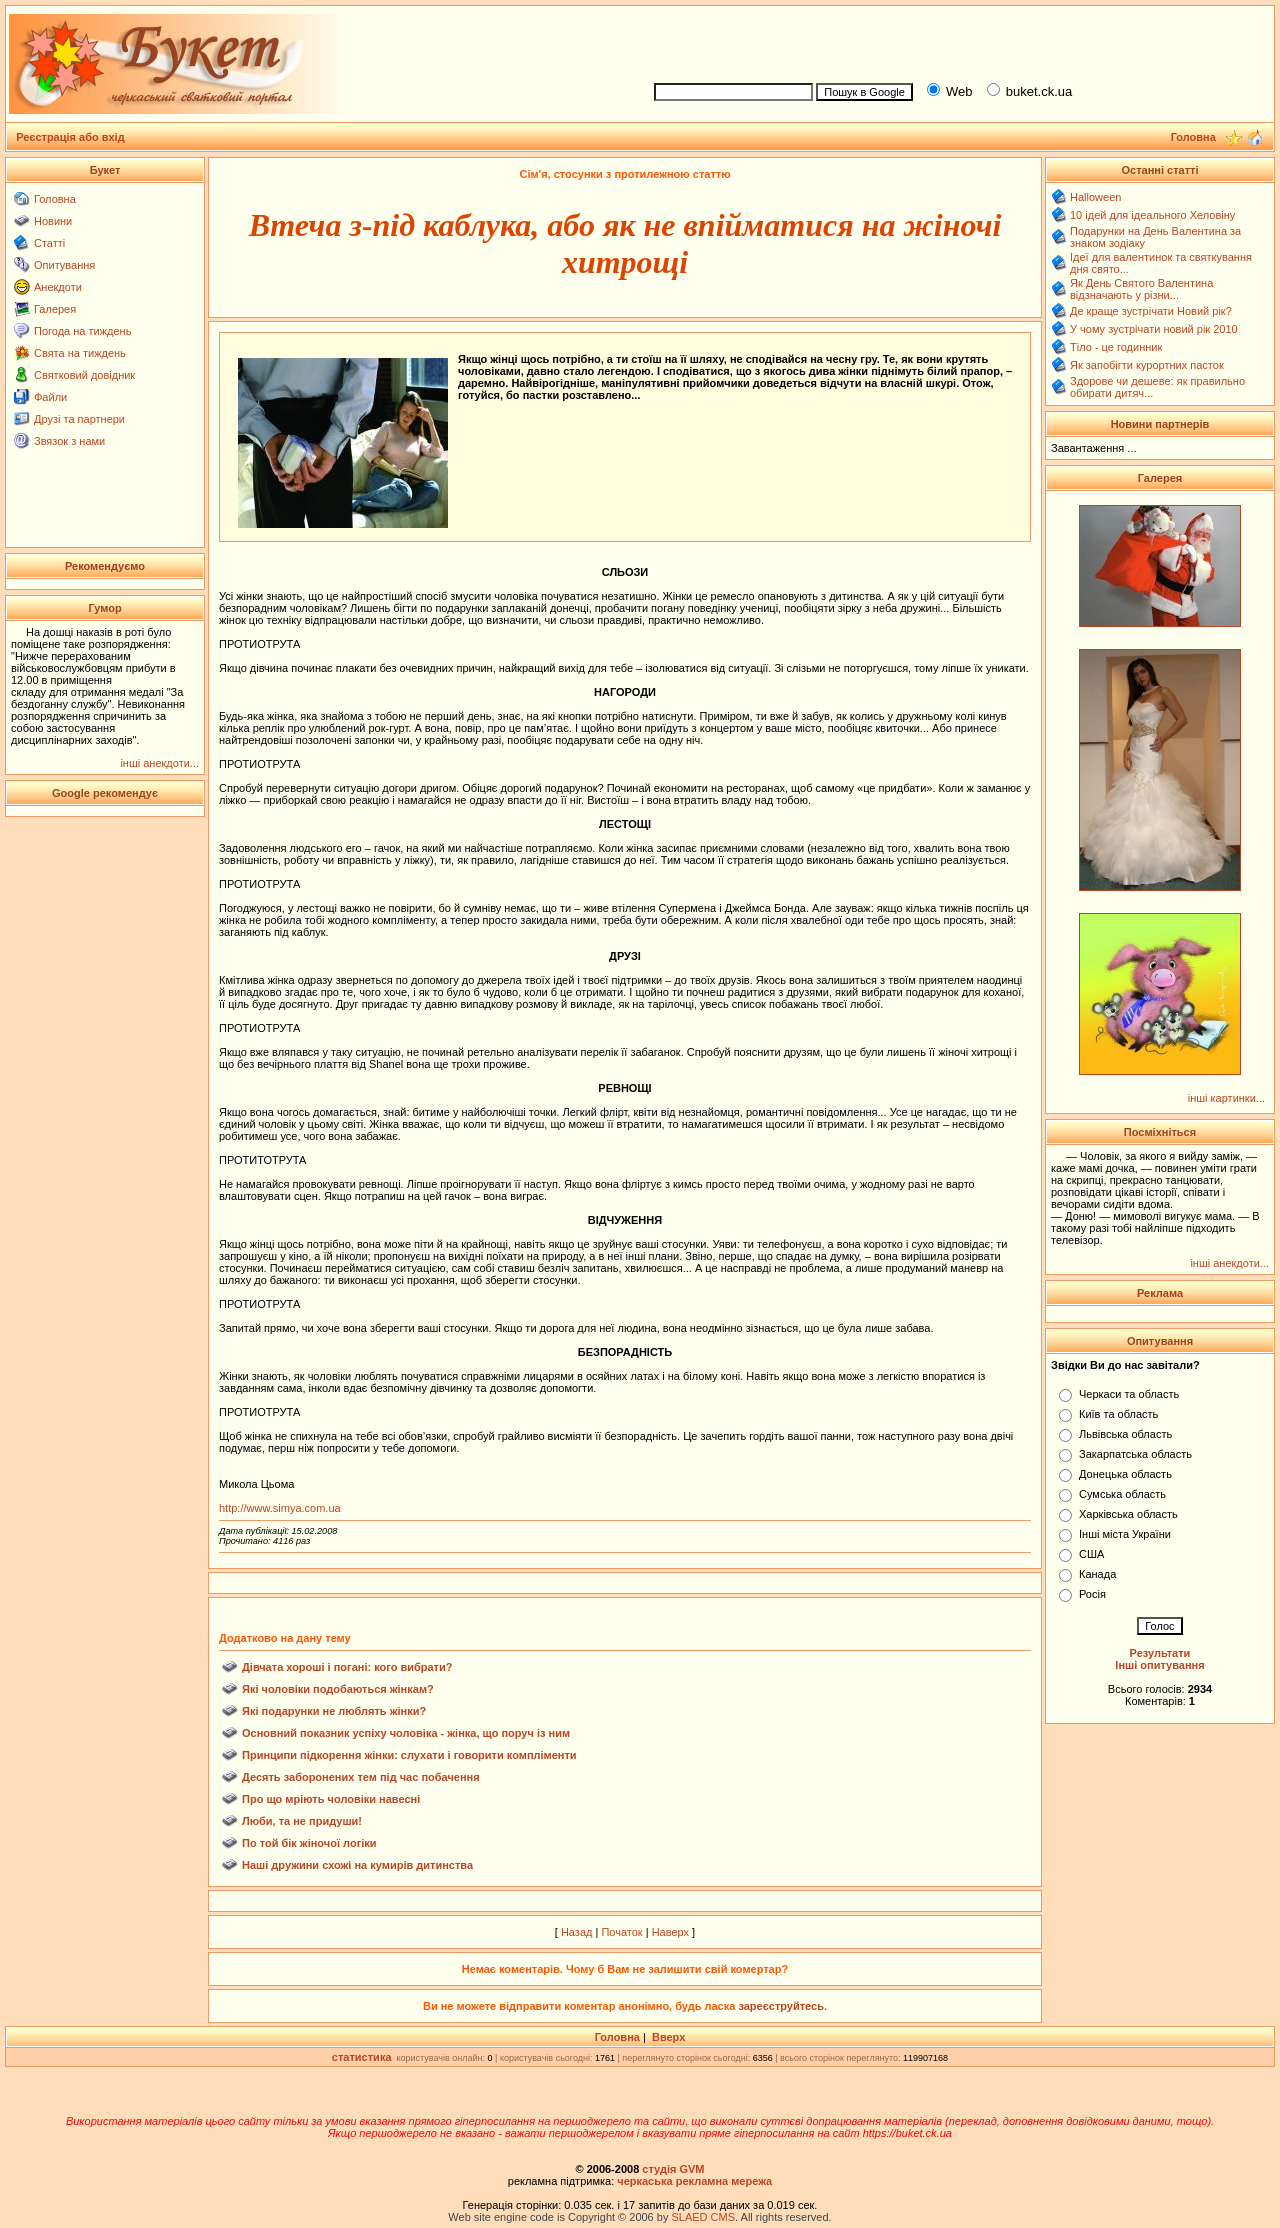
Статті (49, 243)
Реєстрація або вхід (70, 137)
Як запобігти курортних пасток (1147, 365)
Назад (577, 1932)
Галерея (55, 309)
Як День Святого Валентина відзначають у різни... (1141, 289)
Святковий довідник (84, 375)
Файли (50, 397)
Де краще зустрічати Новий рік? (1151, 311)
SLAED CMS (703, 2217)
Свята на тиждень (80, 353)
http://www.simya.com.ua (280, 1508)
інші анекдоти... (159, 763)
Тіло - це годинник (1116, 347)
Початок (621, 1932)
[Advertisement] (956, 41)
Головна (55, 199)
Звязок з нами (69, 441)
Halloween (1095, 197)
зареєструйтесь (781, 2006)
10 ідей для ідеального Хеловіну (1152, 215)
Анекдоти (58, 287)
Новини (53, 221)
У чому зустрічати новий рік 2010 (1154, 329)
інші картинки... (1226, 1098)
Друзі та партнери (79, 419)
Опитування (64, 265)
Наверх (670, 1932)
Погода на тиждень (82, 331)
